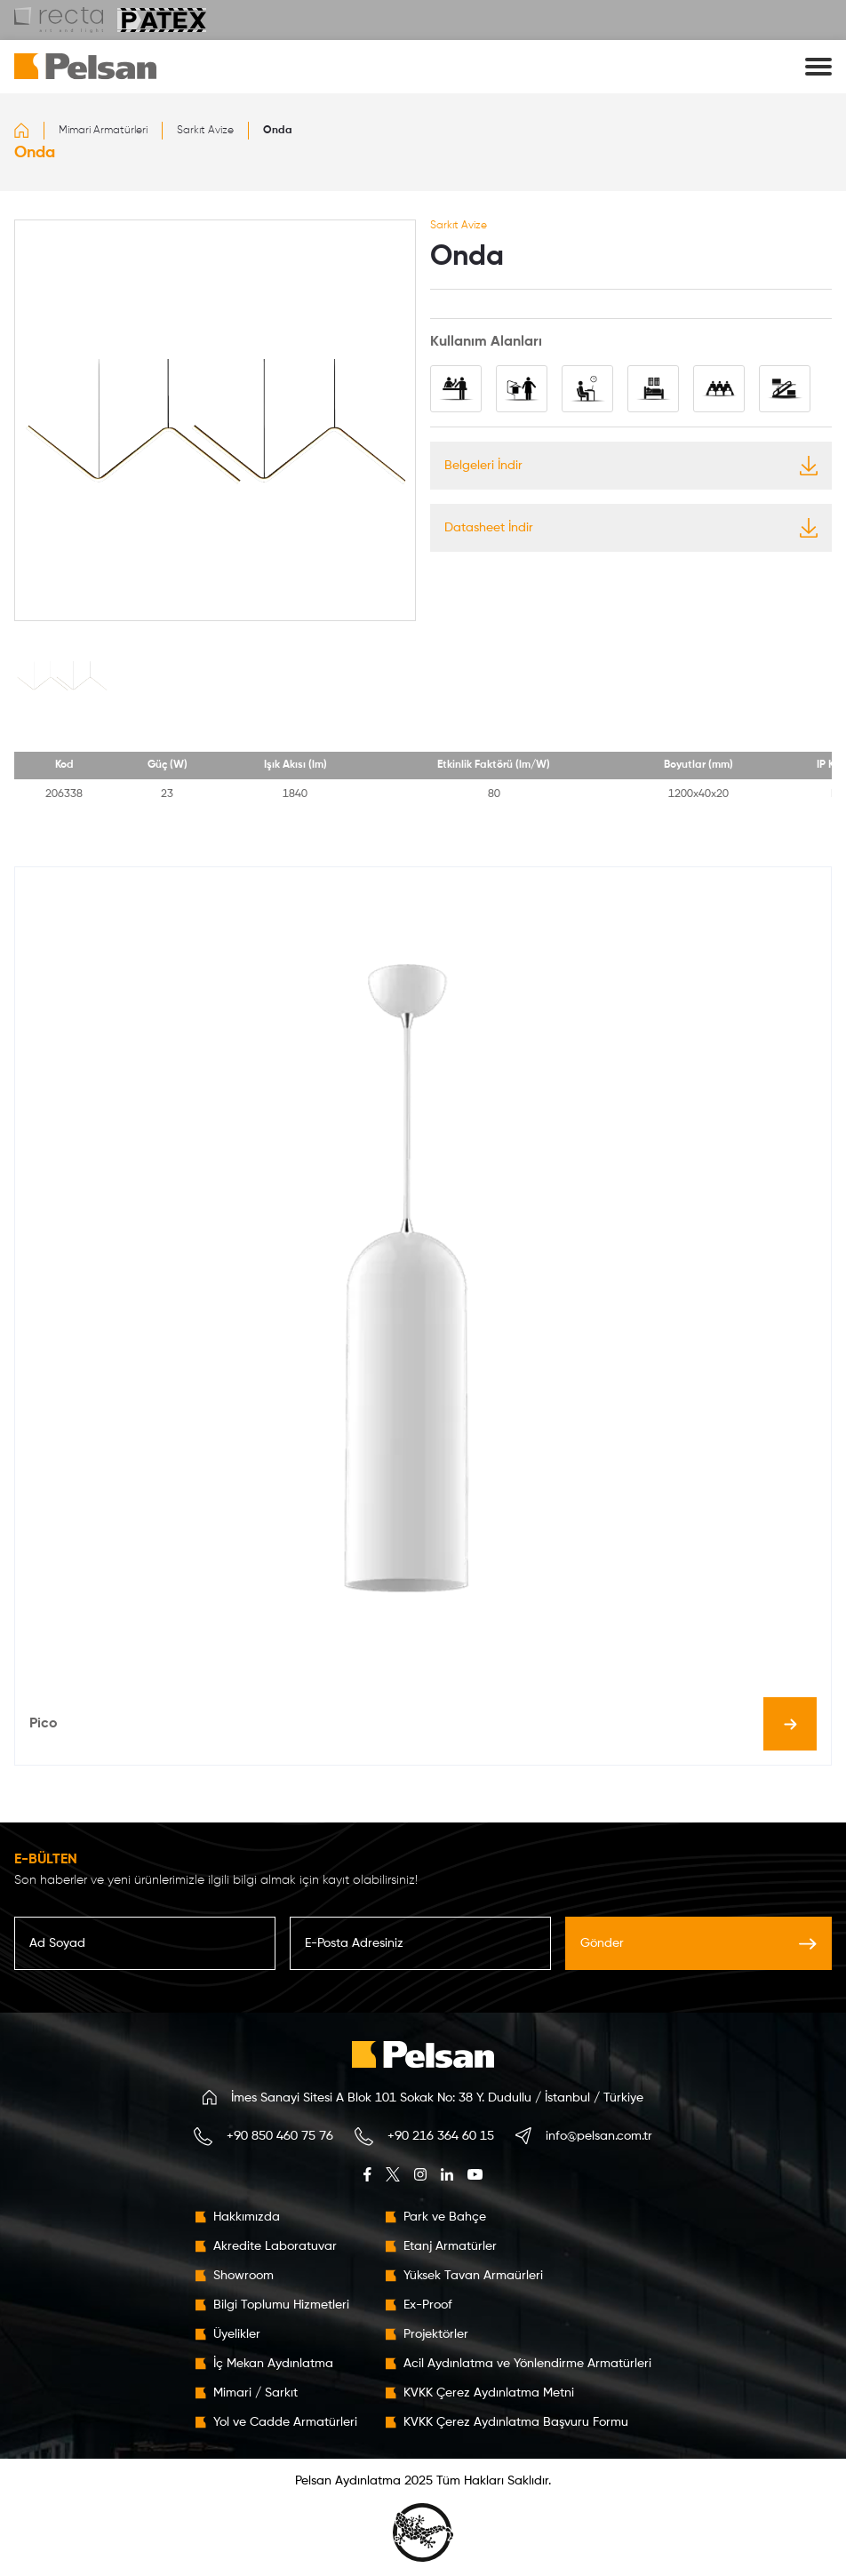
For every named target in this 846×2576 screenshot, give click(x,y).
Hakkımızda (246, 2217)
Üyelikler (236, 2334)
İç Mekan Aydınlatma (273, 2363)
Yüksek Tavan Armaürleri (473, 2275)
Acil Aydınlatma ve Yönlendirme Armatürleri (527, 2363)
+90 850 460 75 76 (280, 2136)
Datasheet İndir (631, 528)
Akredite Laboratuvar (275, 2246)
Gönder (698, 1943)
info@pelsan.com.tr (599, 2136)
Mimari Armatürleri (103, 130)
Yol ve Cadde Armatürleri (285, 2422)
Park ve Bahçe (444, 2217)
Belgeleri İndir (631, 465)
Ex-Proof (427, 2305)
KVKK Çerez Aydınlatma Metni (488, 2393)
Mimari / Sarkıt (255, 2393)
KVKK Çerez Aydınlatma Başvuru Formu (515, 2422)
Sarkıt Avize (205, 130)
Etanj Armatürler (450, 2246)
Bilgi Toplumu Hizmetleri (281, 2305)
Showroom (243, 2275)
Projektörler (435, 2334)
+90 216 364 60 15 (440, 2136)
